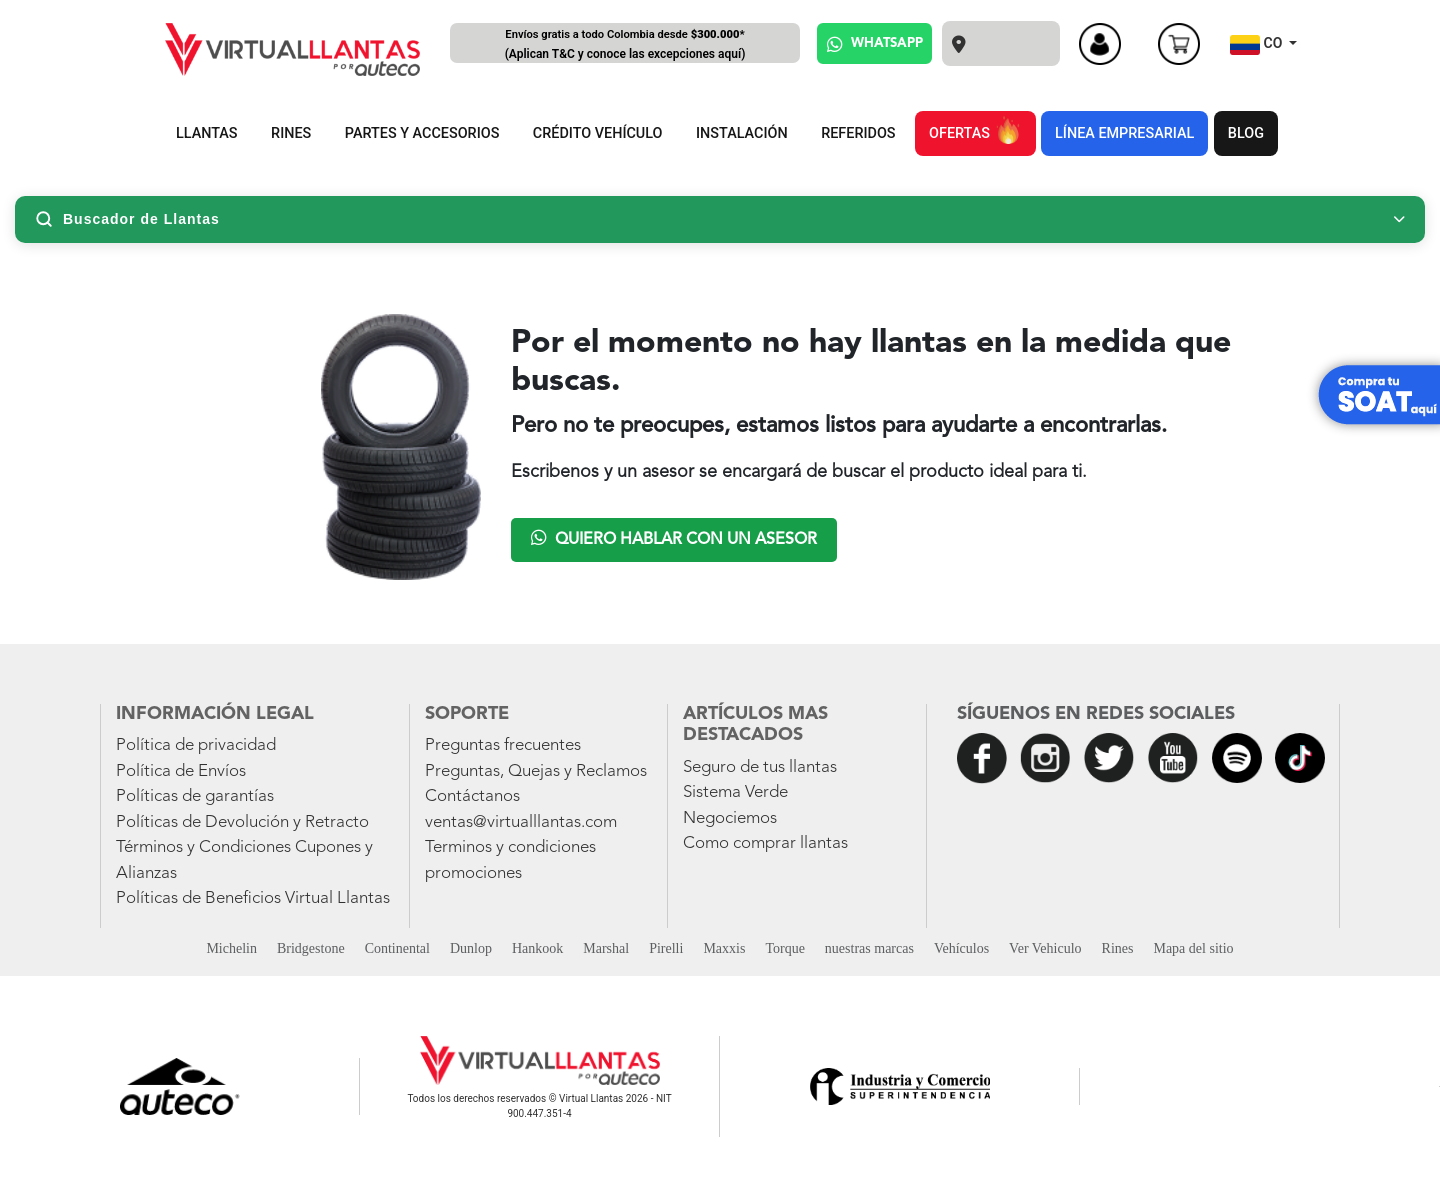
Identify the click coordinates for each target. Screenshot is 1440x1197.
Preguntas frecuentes (503, 745)
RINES (291, 133)
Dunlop (471, 948)
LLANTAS (207, 133)
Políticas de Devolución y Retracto (242, 822)
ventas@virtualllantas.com (521, 822)
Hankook (537, 948)
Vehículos (961, 948)
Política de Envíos (181, 771)
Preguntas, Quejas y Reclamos (536, 771)
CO (1258, 45)
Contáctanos (472, 796)
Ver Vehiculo (1045, 948)
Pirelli (666, 948)
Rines (1118, 948)
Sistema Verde (735, 792)
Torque (784, 948)
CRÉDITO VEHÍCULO (598, 133)
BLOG (1246, 133)
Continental (397, 948)
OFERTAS (975, 130)
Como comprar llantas (765, 843)
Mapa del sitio (1193, 948)
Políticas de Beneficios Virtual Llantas (253, 898)
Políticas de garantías (195, 796)
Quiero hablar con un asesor (674, 538)
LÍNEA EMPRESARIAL (1124, 133)
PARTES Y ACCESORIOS (422, 133)
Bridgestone (311, 948)
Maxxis (724, 948)
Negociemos (730, 818)
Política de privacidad (196, 745)
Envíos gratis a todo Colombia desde (625, 45)
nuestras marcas (869, 948)
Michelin (231, 948)
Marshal (606, 948)
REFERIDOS (858, 133)
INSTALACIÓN (742, 133)
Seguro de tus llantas (760, 767)
